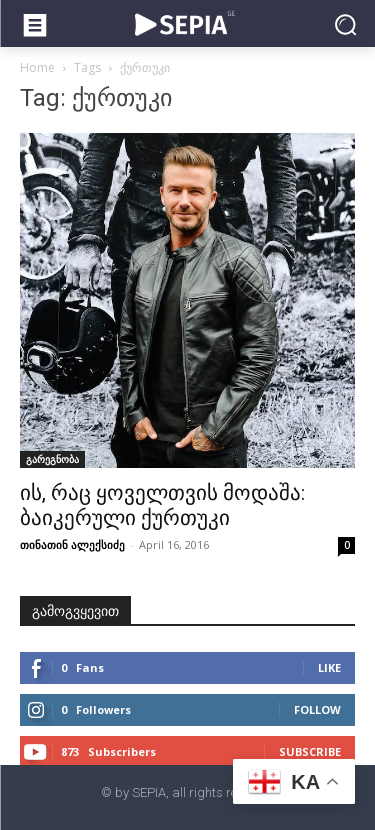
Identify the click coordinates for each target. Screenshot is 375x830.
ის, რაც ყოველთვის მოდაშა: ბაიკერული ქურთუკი (162, 505)
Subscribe (310, 751)
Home (37, 67)
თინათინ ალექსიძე (72, 544)
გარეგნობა (52, 459)
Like (329, 667)
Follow (317, 709)
